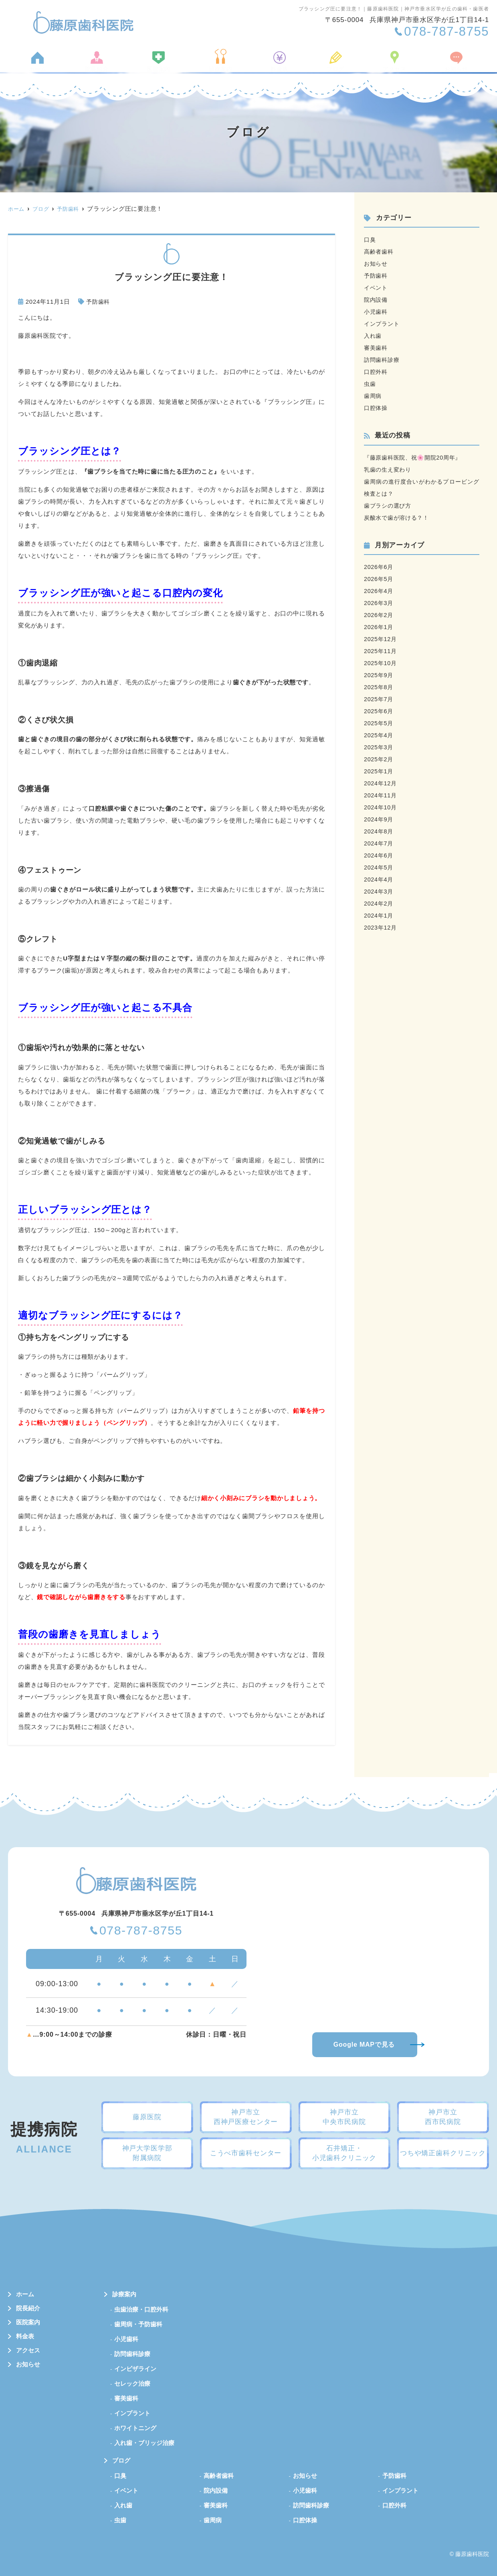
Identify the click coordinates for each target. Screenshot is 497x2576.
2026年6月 (379, 566)
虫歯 (370, 383)
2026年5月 (379, 578)
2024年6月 (379, 855)
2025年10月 (381, 663)
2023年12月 (381, 927)
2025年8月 (379, 687)
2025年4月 (379, 735)
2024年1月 (379, 915)
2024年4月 (379, 879)
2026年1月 (379, 626)
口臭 (370, 239)
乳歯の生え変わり (389, 469)
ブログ (330, 65)
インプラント (383, 323)
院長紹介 (104, 65)
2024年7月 (379, 843)
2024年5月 (379, 867)
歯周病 (373, 395)
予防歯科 (98, 301)
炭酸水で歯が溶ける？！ (398, 517)
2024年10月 (381, 807)
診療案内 (222, 65)
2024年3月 (379, 891)
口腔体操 (376, 407)
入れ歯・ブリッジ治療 (144, 2442)
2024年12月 (381, 783)
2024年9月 (379, 819)
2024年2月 (379, 903)
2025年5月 (379, 723)
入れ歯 (373, 335)
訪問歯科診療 (383, 359)
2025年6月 (379, 711)
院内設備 (376, 299)
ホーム (49, 65)
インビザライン (135, 2368)
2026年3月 (379, 602)
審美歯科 (376, 347)
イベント (376, 287)
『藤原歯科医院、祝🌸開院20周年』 (415, 457)
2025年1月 (379, 771)
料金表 (278, 65)
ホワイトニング (135, 2428)
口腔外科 (376, 371)
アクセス (385, 65)
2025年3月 (379, 747)
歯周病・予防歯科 (138, 2324)
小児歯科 (376, 311)
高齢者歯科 (380, 251)
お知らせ (444, 65)
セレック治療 (132, 2383)
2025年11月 (381, 651)
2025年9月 (379, 675)
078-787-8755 (141, 1931)
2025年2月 (379, 759)
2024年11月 (381, 795)
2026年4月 (379, 590)
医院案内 (163, 65)
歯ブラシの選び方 (389, 505)
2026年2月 (379, 614)
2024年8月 (379, 831)
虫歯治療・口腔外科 (141, 2309)
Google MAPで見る (364, 2044)
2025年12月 (381, 638)
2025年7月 (379, 699)
